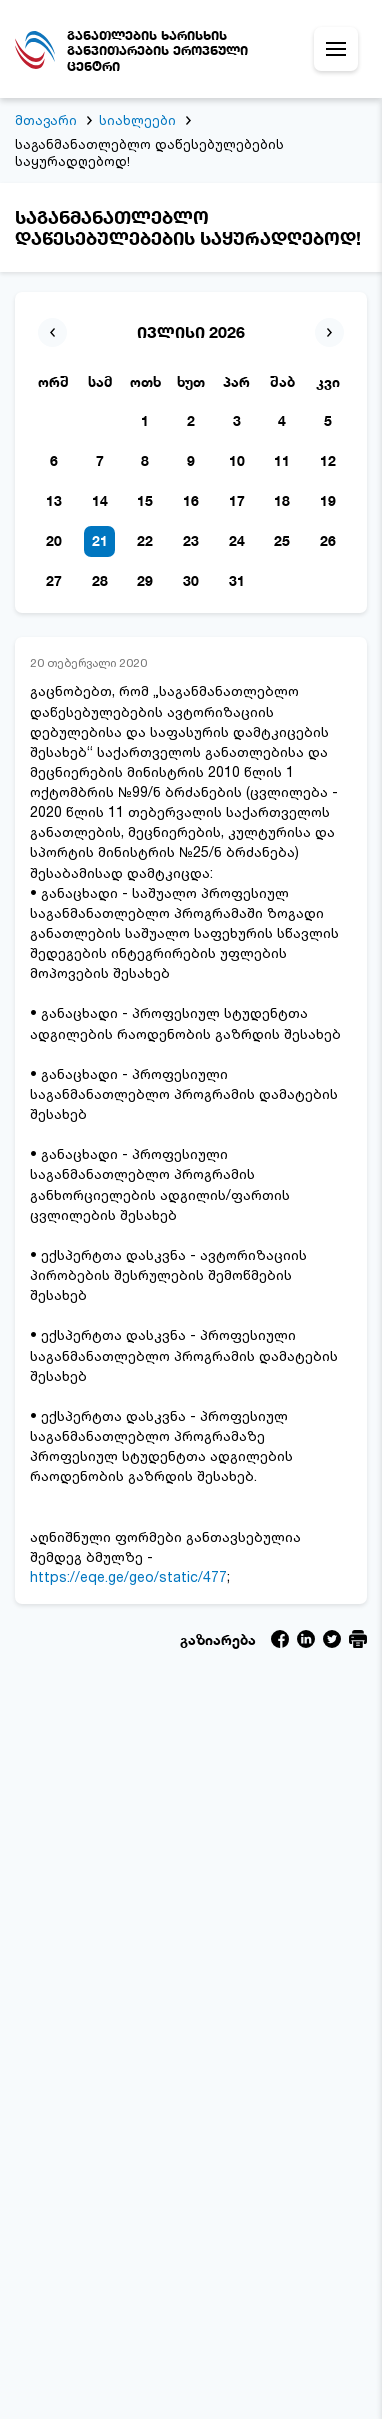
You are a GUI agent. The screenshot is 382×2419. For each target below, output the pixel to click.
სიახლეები (137, 120)
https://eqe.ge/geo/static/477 (128, 1576)
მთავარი (46, 120)
